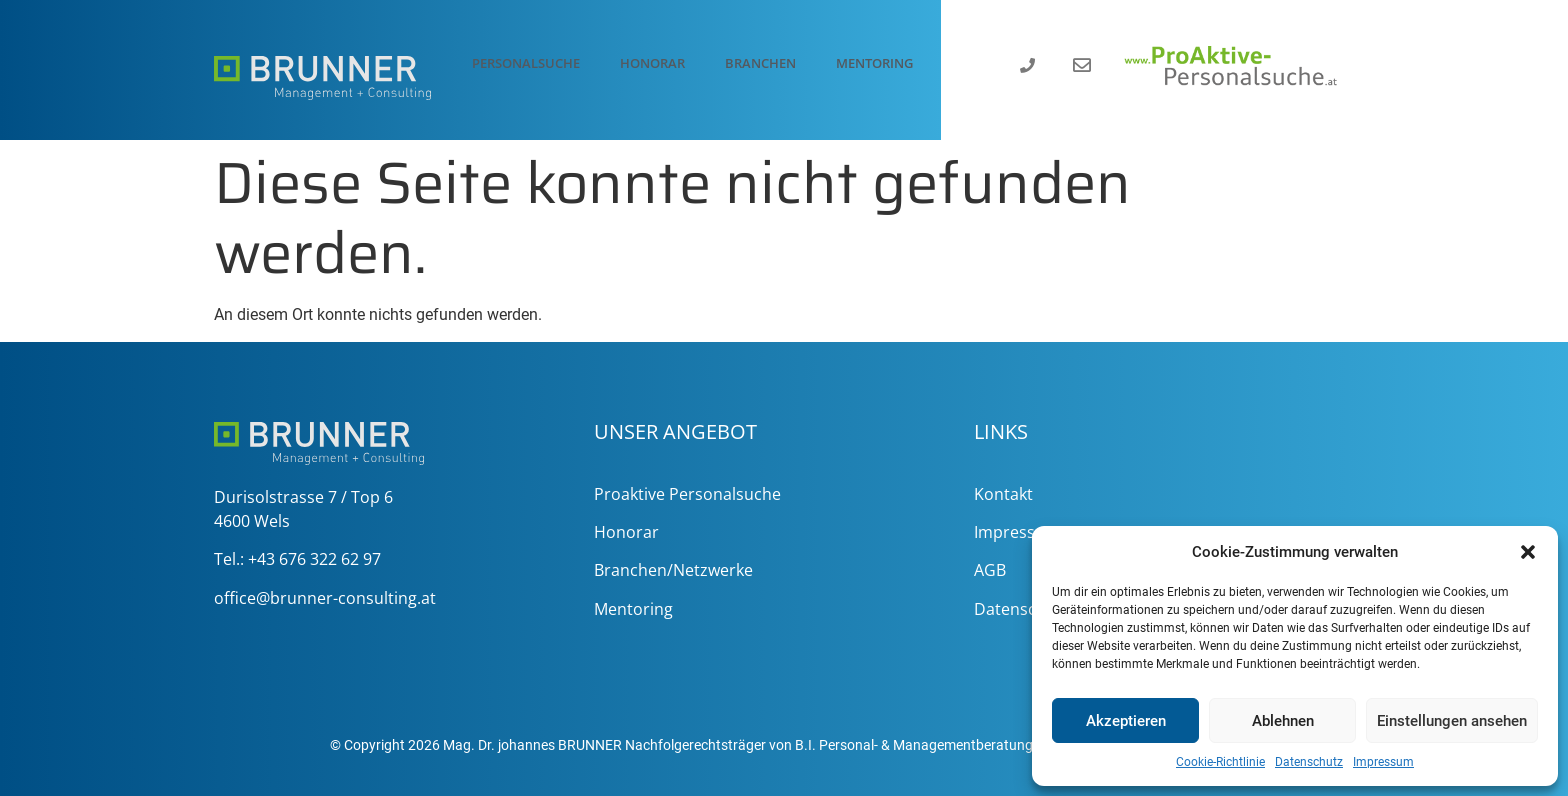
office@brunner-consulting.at (325, 598)
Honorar (652, 63)
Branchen (760, 63)
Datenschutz (1309, 762)
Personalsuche (526, 63)
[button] (1528, 552)
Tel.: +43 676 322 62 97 (297, 559)
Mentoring (874, 63)
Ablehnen (1283, 721)
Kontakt (1003, 494)
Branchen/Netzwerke (673, 570)
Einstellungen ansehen (1452, 721)
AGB (990, 570)
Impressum (1383, 762)
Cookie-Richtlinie (1220, 762)
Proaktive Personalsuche (687, 494)
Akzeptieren (1126, 721)
